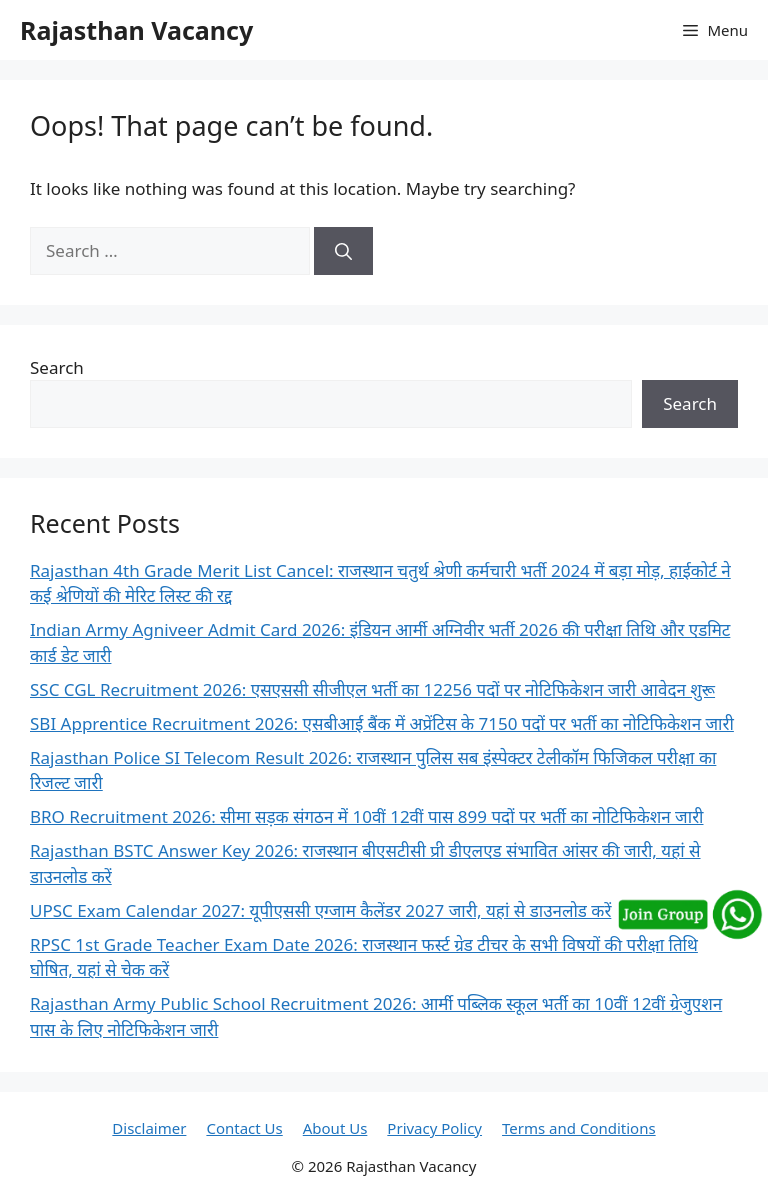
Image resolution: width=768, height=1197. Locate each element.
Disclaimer (149, 1128)
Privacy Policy (434, 1128)
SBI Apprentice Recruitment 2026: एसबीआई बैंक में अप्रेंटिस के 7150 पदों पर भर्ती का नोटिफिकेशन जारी (382, 723)
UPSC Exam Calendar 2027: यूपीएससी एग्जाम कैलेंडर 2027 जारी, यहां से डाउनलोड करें (320, 910)
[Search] (343, 251)
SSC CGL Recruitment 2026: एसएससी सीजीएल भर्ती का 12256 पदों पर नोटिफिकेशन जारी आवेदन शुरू (372, 689)
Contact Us (244, 1128)
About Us (335, 1128)
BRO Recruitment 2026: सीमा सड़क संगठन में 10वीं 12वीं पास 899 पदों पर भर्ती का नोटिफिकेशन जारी (367, 816)
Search (57, 367)
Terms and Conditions (579, 1128)
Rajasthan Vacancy (136, 30)
